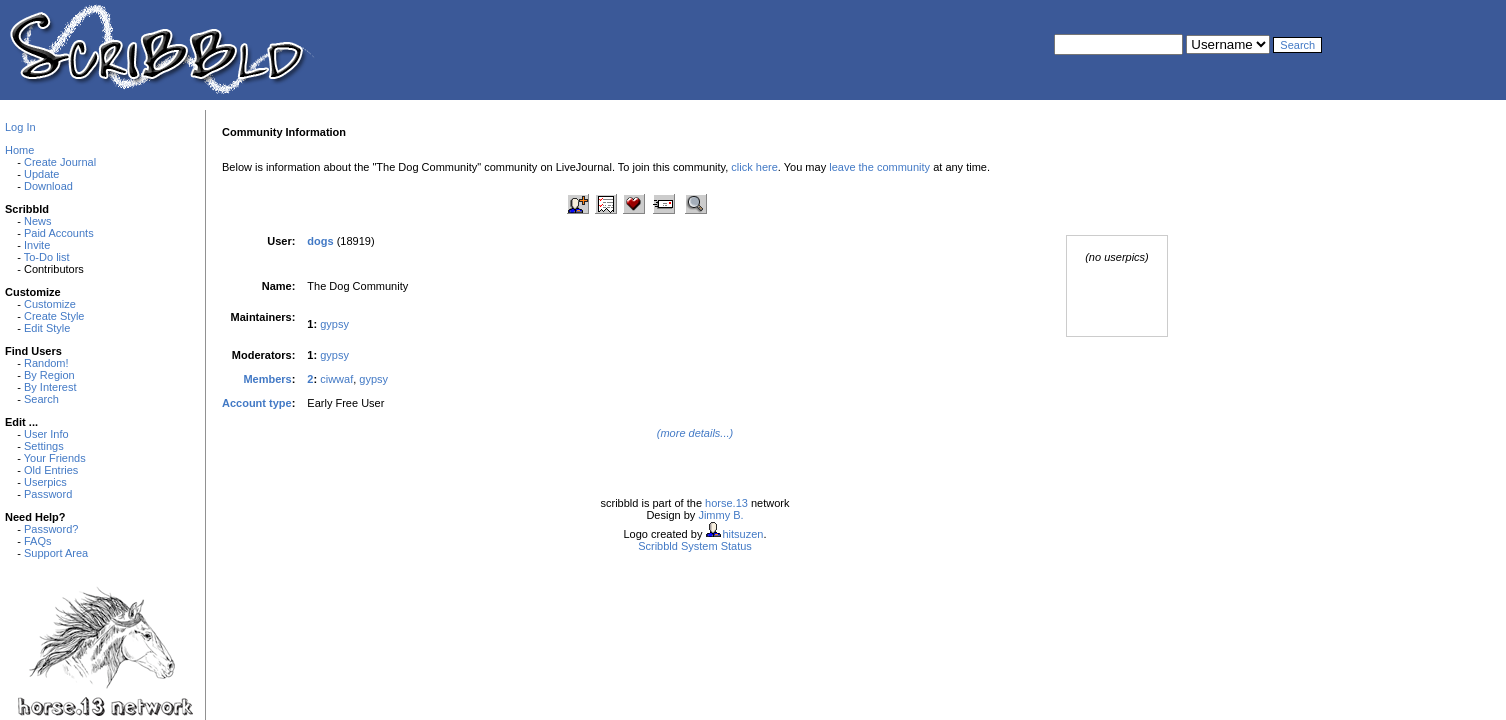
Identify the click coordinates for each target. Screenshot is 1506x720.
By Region (49, 375)
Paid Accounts (59, 233)
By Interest (50, 387)
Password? (51, 529)
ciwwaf (336, 379)
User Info (46, 434)
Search (41, 399)
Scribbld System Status (695, 546)
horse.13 (726, 503)
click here (754, 167)
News (38, 221)
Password (48, 494)
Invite (37, 245)
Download (48, 186)
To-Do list (47, 257)
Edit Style (47, 328)
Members (267, 379)
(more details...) (695, 433)
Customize (50, 304)
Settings (44, 446)
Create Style (54, 316)
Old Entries (51, 470)
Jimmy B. (720, 515)
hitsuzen (742, 534)
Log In (20, 127)
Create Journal (60, 162)
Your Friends (55, 458)
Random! (46, 363)
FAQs (38, 541)
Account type (257, 403)
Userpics (45, 482)
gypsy (334, 324)
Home (19, 150)
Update (41, 174)
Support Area (56, 553)
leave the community (879, 167)
